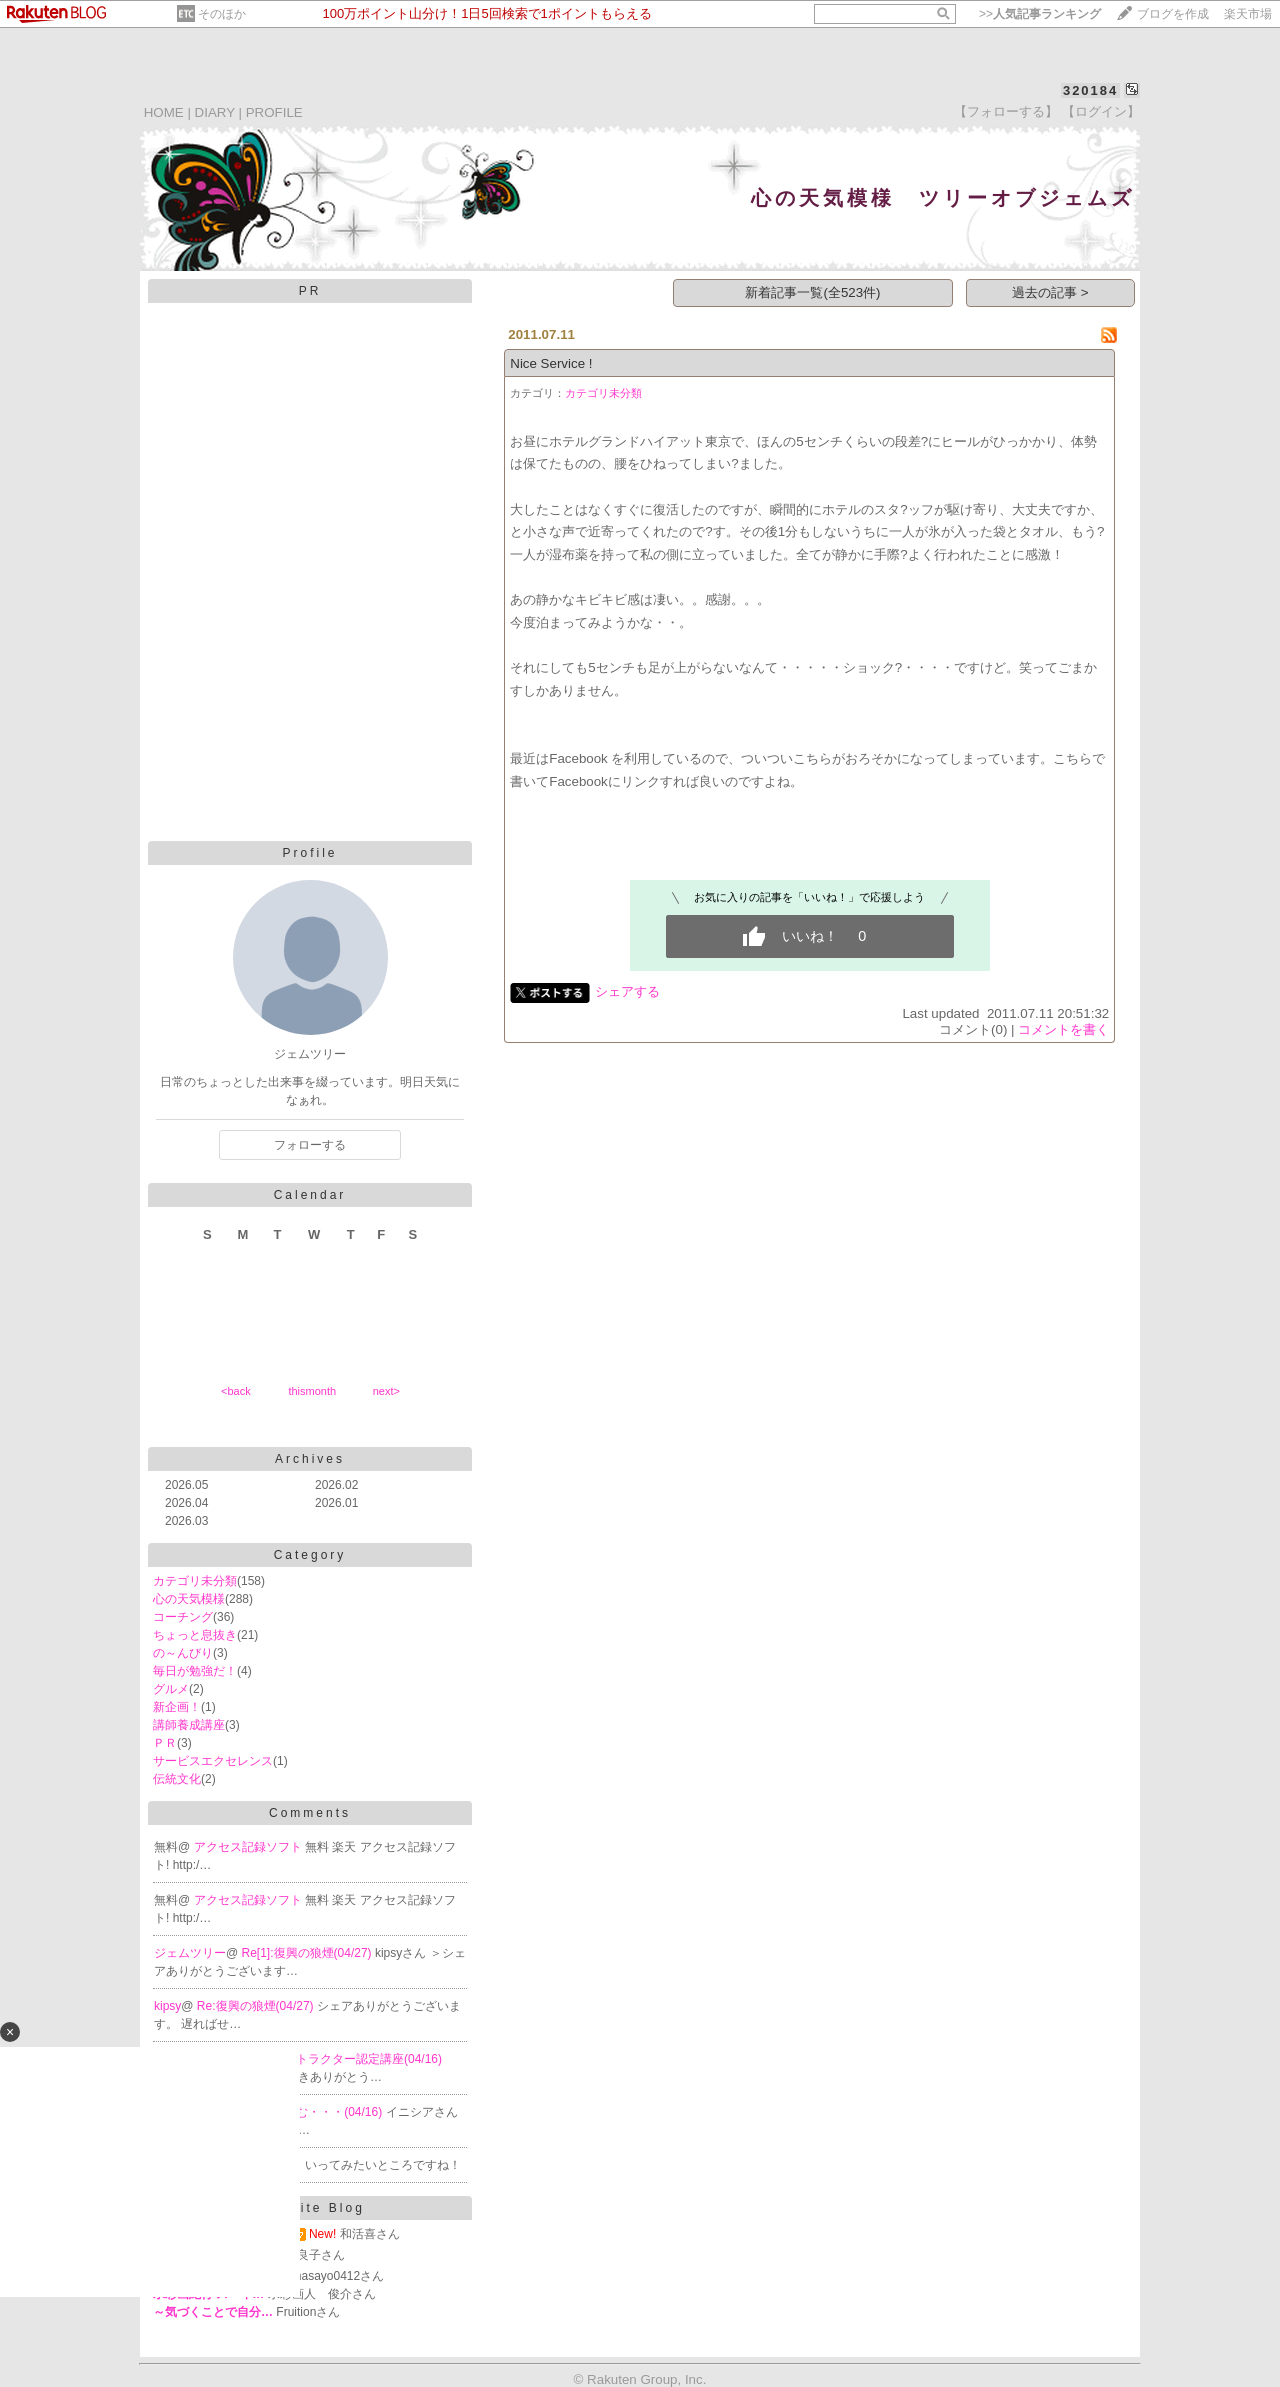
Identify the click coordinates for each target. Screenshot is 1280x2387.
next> (386, 1391)
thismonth (312, 1391)
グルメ (171, 1689)
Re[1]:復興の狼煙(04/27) (308, 1953)
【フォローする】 (1006, 111)
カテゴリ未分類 (195, 1581)
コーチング (183, 1617)
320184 (1090, 90)
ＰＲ (165, 1743)
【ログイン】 (1101, 111)
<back (236, 1391)
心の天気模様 (189, 1599)
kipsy (167, 2006)
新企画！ (177, 1707)
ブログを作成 (1173, 14)
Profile (309, 853)
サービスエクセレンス (213, 1761)
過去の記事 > (1050, 292)
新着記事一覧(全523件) (812, 292)
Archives (310, 1459)
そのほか (222, 14)
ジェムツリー (190, 1953)
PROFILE (274, 112)
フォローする (310, 1145)
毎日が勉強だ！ (195, 1671)
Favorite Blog (310, 2208)
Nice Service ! (551, 363)
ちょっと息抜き (195, 1635)
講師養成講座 (189, 1725)
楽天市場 (1248, 14)
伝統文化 (177, 1779)
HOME (164, 112)
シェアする (627, 991)
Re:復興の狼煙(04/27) (257, 2006)
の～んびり (183, 1653)
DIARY (215, 112)
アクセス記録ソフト (249, 1847)
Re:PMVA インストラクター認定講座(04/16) (326, 2059)
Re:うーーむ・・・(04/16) (314, 2112)
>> (1040, 14)
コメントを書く (1063, 1029)
